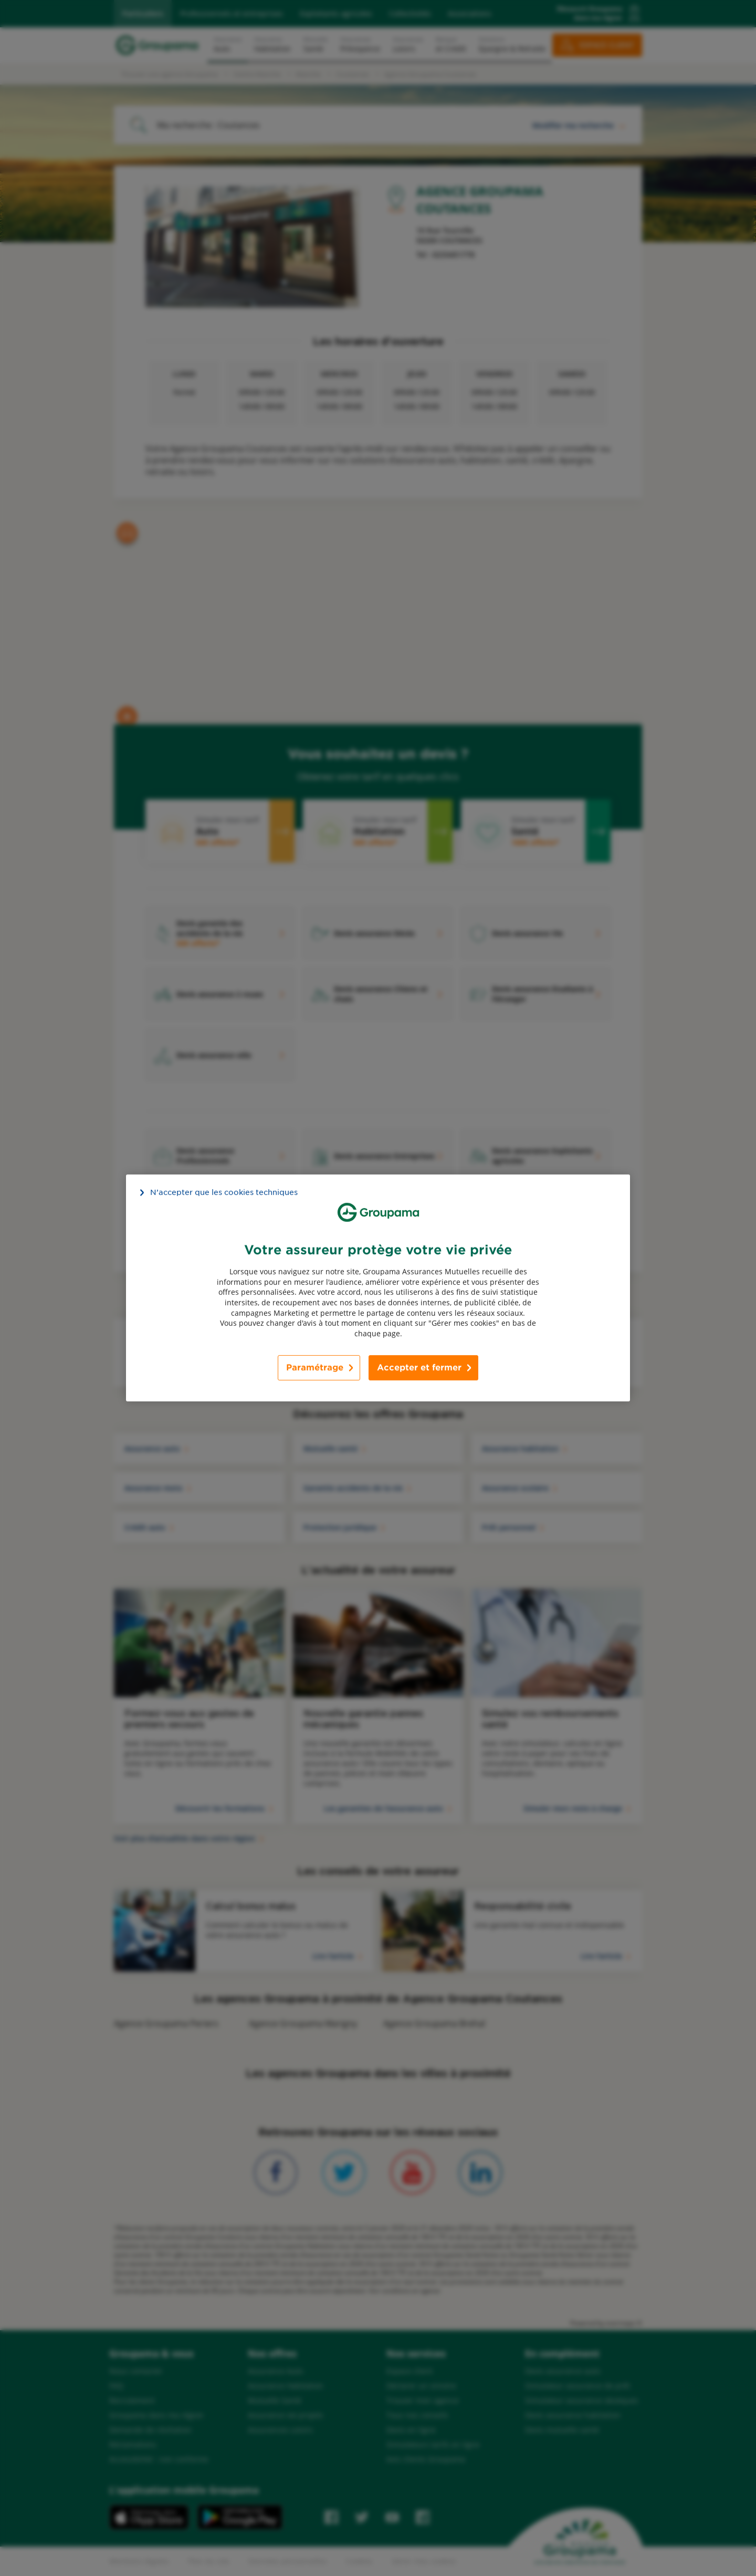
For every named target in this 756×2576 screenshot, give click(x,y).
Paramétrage (314, 1368)
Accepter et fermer (419, 1368)
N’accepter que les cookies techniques (224, 1192)
